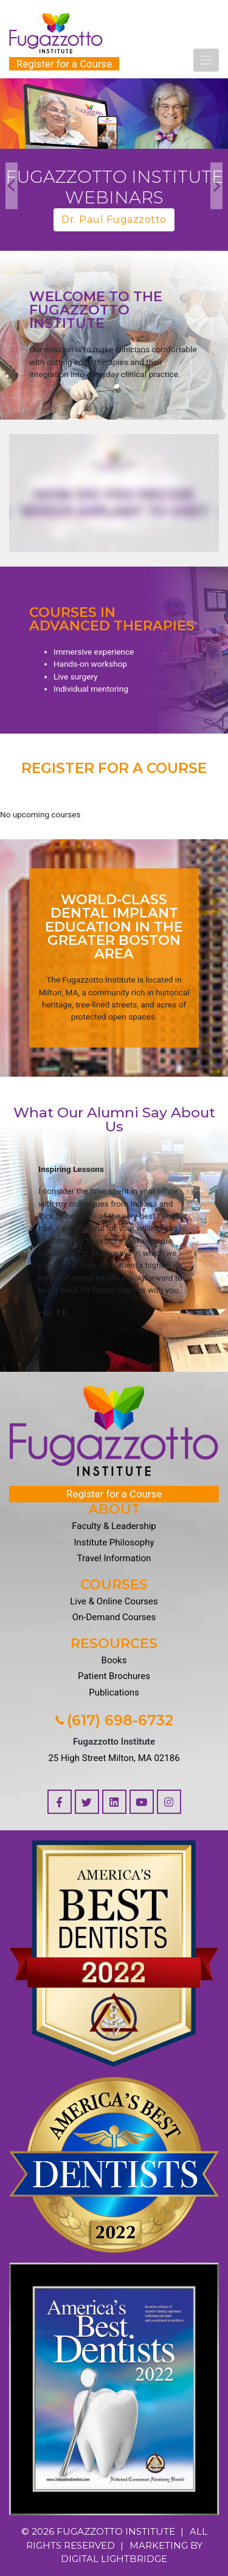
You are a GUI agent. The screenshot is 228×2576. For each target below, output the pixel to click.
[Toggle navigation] (206, 60)
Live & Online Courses (114, 1601)
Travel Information (114, 1558)
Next (216, 185)
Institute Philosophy (114, 1542)
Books (114, 1660)
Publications (114, 1692)
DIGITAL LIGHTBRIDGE (114, 2558)
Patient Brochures (114, 1676)
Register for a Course (64, 64)
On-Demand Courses (114, 1617)
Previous (11, 185)
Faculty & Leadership (114, 1526)
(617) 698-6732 (114, 1720)
